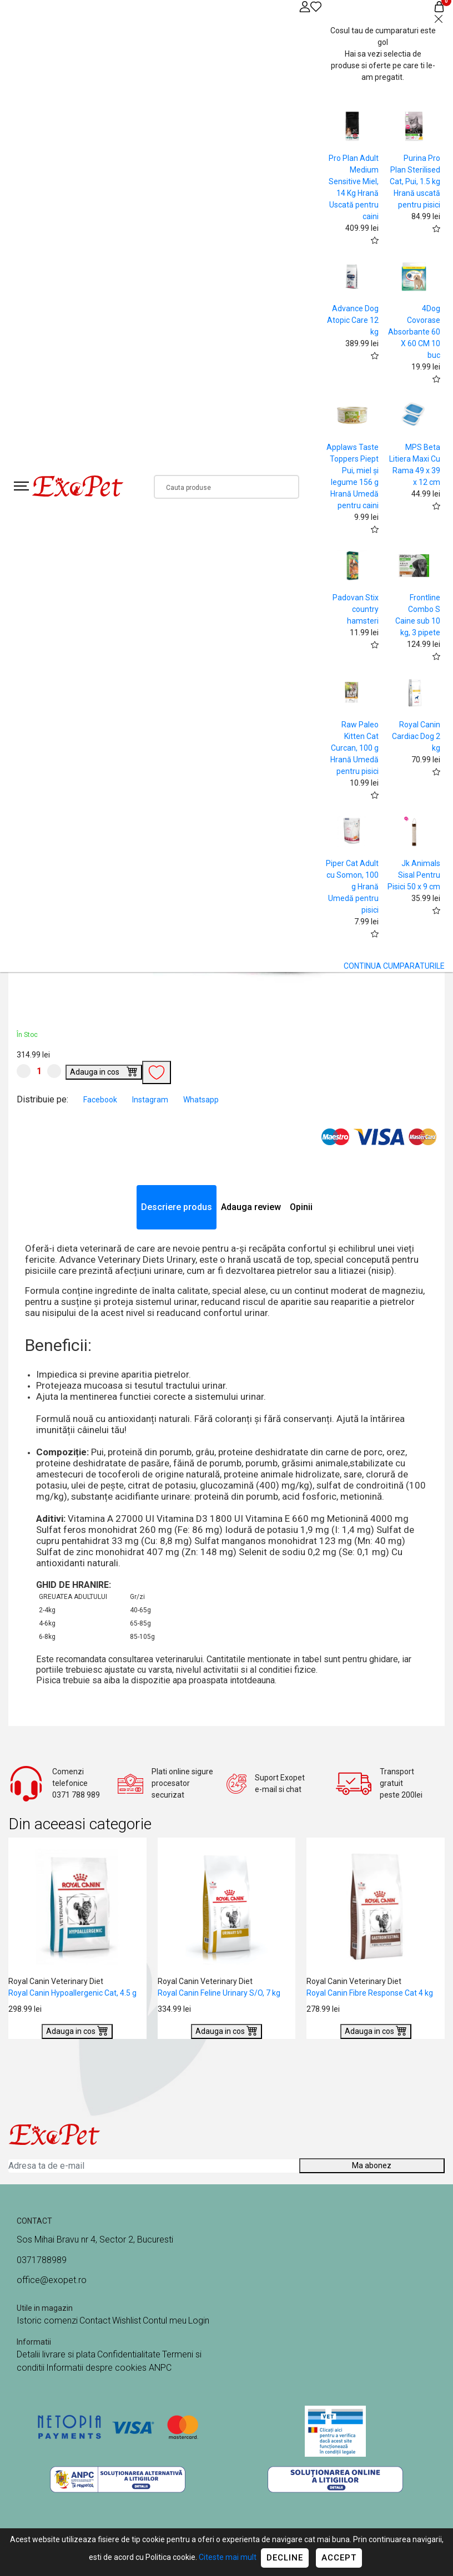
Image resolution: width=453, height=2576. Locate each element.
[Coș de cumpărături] (439, 6)
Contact (94, 2320)
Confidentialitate (128, 2354)
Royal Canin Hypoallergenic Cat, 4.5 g (72, 1992)
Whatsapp (201, 1099)
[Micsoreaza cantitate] (24, 1071)
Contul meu (165, 2320)
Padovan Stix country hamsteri (356, 609)
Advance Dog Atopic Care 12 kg (353, 320)
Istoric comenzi (47, 2320)
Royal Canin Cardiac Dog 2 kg (416, 736)
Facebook (101, 1099)
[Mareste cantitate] (54, 1071)
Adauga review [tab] (251, 1207)
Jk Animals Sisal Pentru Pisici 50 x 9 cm (413, 875)
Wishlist (126, 2320)
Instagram (151, 1099)
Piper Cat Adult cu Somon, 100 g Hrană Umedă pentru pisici (352, 886)
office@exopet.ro (52, 2280)
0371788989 (42, 2260)
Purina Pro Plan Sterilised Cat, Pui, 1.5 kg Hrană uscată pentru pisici (415, 181)
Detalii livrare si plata (56, 2354)
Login (198, 2320)
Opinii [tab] (301, 1207)
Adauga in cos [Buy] (104, 1070)
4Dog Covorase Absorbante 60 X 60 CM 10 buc (414, 332)
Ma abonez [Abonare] (371, 2165)
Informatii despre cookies (97, 2367)
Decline (284, 2558)
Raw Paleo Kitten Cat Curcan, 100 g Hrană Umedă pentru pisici (354, 748)
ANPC (160, 2367)
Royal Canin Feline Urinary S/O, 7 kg (219, 1992)
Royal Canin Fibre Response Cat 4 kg (369, 1992)
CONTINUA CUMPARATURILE (394, 965)
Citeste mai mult (227, 2557)
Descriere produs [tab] (176, 1207)
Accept (338, 2558)
